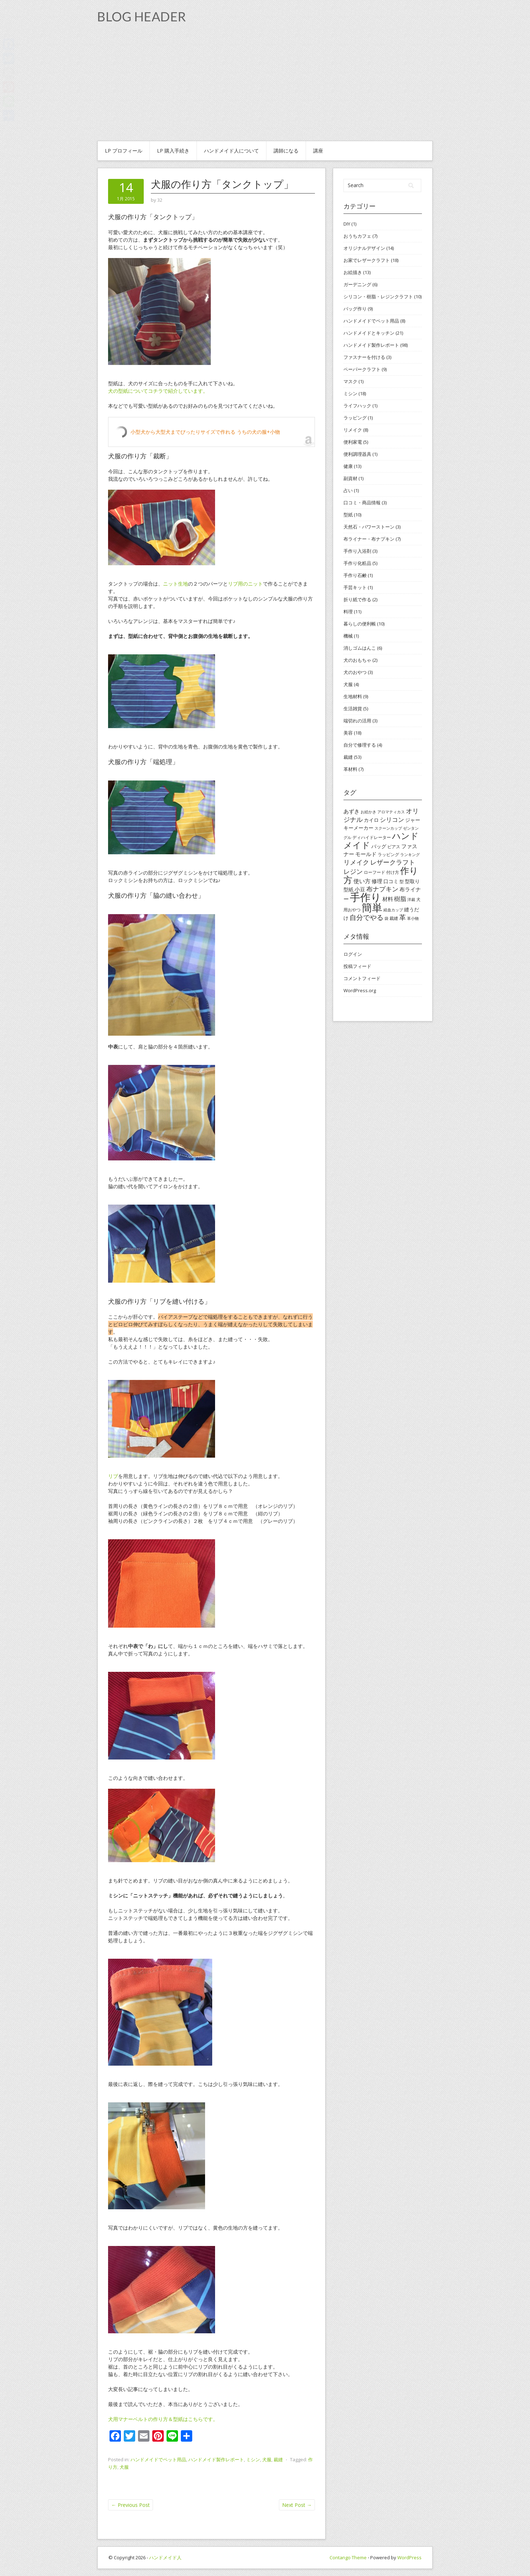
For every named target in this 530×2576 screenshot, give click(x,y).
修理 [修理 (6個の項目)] (377, 881)
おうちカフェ (357, 236)
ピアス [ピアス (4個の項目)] (393, 847)
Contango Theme (348, 2557)
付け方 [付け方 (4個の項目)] (392, 872)
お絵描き (352, 272)
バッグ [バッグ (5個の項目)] (378, 846)
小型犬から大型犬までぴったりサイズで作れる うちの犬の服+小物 (205, 431)
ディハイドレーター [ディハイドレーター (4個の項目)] (371, 837)
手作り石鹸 (355, 575)
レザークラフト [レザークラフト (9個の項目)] (392, 862)
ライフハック (357, 405)
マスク (350, 381)
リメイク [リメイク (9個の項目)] (356, 862)
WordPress (409, 2557)
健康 (348, 466)
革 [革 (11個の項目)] (402, 917)
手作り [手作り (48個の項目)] (365, 897)
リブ (113, 1476)
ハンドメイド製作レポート (216, 2459)
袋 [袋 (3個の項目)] (386, 918)
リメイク (352, 430)
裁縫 (278, 2459)
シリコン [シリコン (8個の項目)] (392, 819)
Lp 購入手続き (173, 150)
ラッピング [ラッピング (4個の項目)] (388, 854)
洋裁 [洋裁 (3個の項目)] (411, 899)
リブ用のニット (245, 583)
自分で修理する (359, 745)
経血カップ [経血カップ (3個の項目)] (393, 909)
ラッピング (355, 417)
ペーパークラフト (362, 369)
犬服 (266, 2459)
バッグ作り (355, 308)
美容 (348, 733)
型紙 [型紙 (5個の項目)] (348, 889)
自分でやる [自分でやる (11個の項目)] (366, 917)
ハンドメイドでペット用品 (158, 2459)
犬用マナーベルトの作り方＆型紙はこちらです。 (163, 2419)
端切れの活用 (357, 720)
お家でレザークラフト (366, 260)
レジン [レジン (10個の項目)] (353, 871)
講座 (318, 150)
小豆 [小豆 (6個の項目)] (360, 889)
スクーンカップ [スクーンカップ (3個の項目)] (388, 828)
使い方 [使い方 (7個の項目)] (362, 881)
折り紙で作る (357, 599)
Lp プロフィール (123, 150)
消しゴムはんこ (359, 648)
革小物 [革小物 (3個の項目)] (413, 918)
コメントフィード (362, 978)
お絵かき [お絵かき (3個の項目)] (368, 811)
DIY (346, 224)
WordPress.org (359, 990)
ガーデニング (357, 284)
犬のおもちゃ (357, 660)
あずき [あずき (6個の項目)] (351, 811)
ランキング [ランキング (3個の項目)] (410, 854)
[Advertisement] (265, 87)
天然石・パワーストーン (368, 527)
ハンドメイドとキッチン (368, 333)
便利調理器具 (357, 454)
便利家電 (352, 442)
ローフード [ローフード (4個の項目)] (374, 872)
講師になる (286, 150)
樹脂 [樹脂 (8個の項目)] (400, 899)
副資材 (350, 478)
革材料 (350, 769)
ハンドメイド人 (165, 2557)
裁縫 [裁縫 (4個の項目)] (393, 918)
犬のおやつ (355, 672)
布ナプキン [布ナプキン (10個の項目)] (382, 889)
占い (348, 490)
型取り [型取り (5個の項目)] (412, 881)
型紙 (348, 514)
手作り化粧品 (357, 563)
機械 (348, 636)
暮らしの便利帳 (359, 623)
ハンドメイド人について (231, 150)
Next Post (297, 2505)
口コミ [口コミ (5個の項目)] (390, 881)
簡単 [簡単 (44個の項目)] (372, 907)
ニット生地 (175, 583)
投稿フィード (357, 966)
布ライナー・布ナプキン (368, 539)
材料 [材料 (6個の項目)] (387, 898)
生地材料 (352, 696)
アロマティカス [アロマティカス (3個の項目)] (391, 811)
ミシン (253, 2459)
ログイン (352, 954)
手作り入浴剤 (357, 551)
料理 (348, 611)
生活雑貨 (352, 708)
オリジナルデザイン (364, 248)
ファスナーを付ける (364, 357)
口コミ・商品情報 (362, 502)
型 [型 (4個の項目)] (401, 882)
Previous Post (130, 2505)
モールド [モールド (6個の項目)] (366, 853)
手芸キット (355, 587)
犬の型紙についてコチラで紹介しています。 (158, 390)
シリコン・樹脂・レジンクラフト (378, 296)
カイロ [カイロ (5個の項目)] (371, 819)
